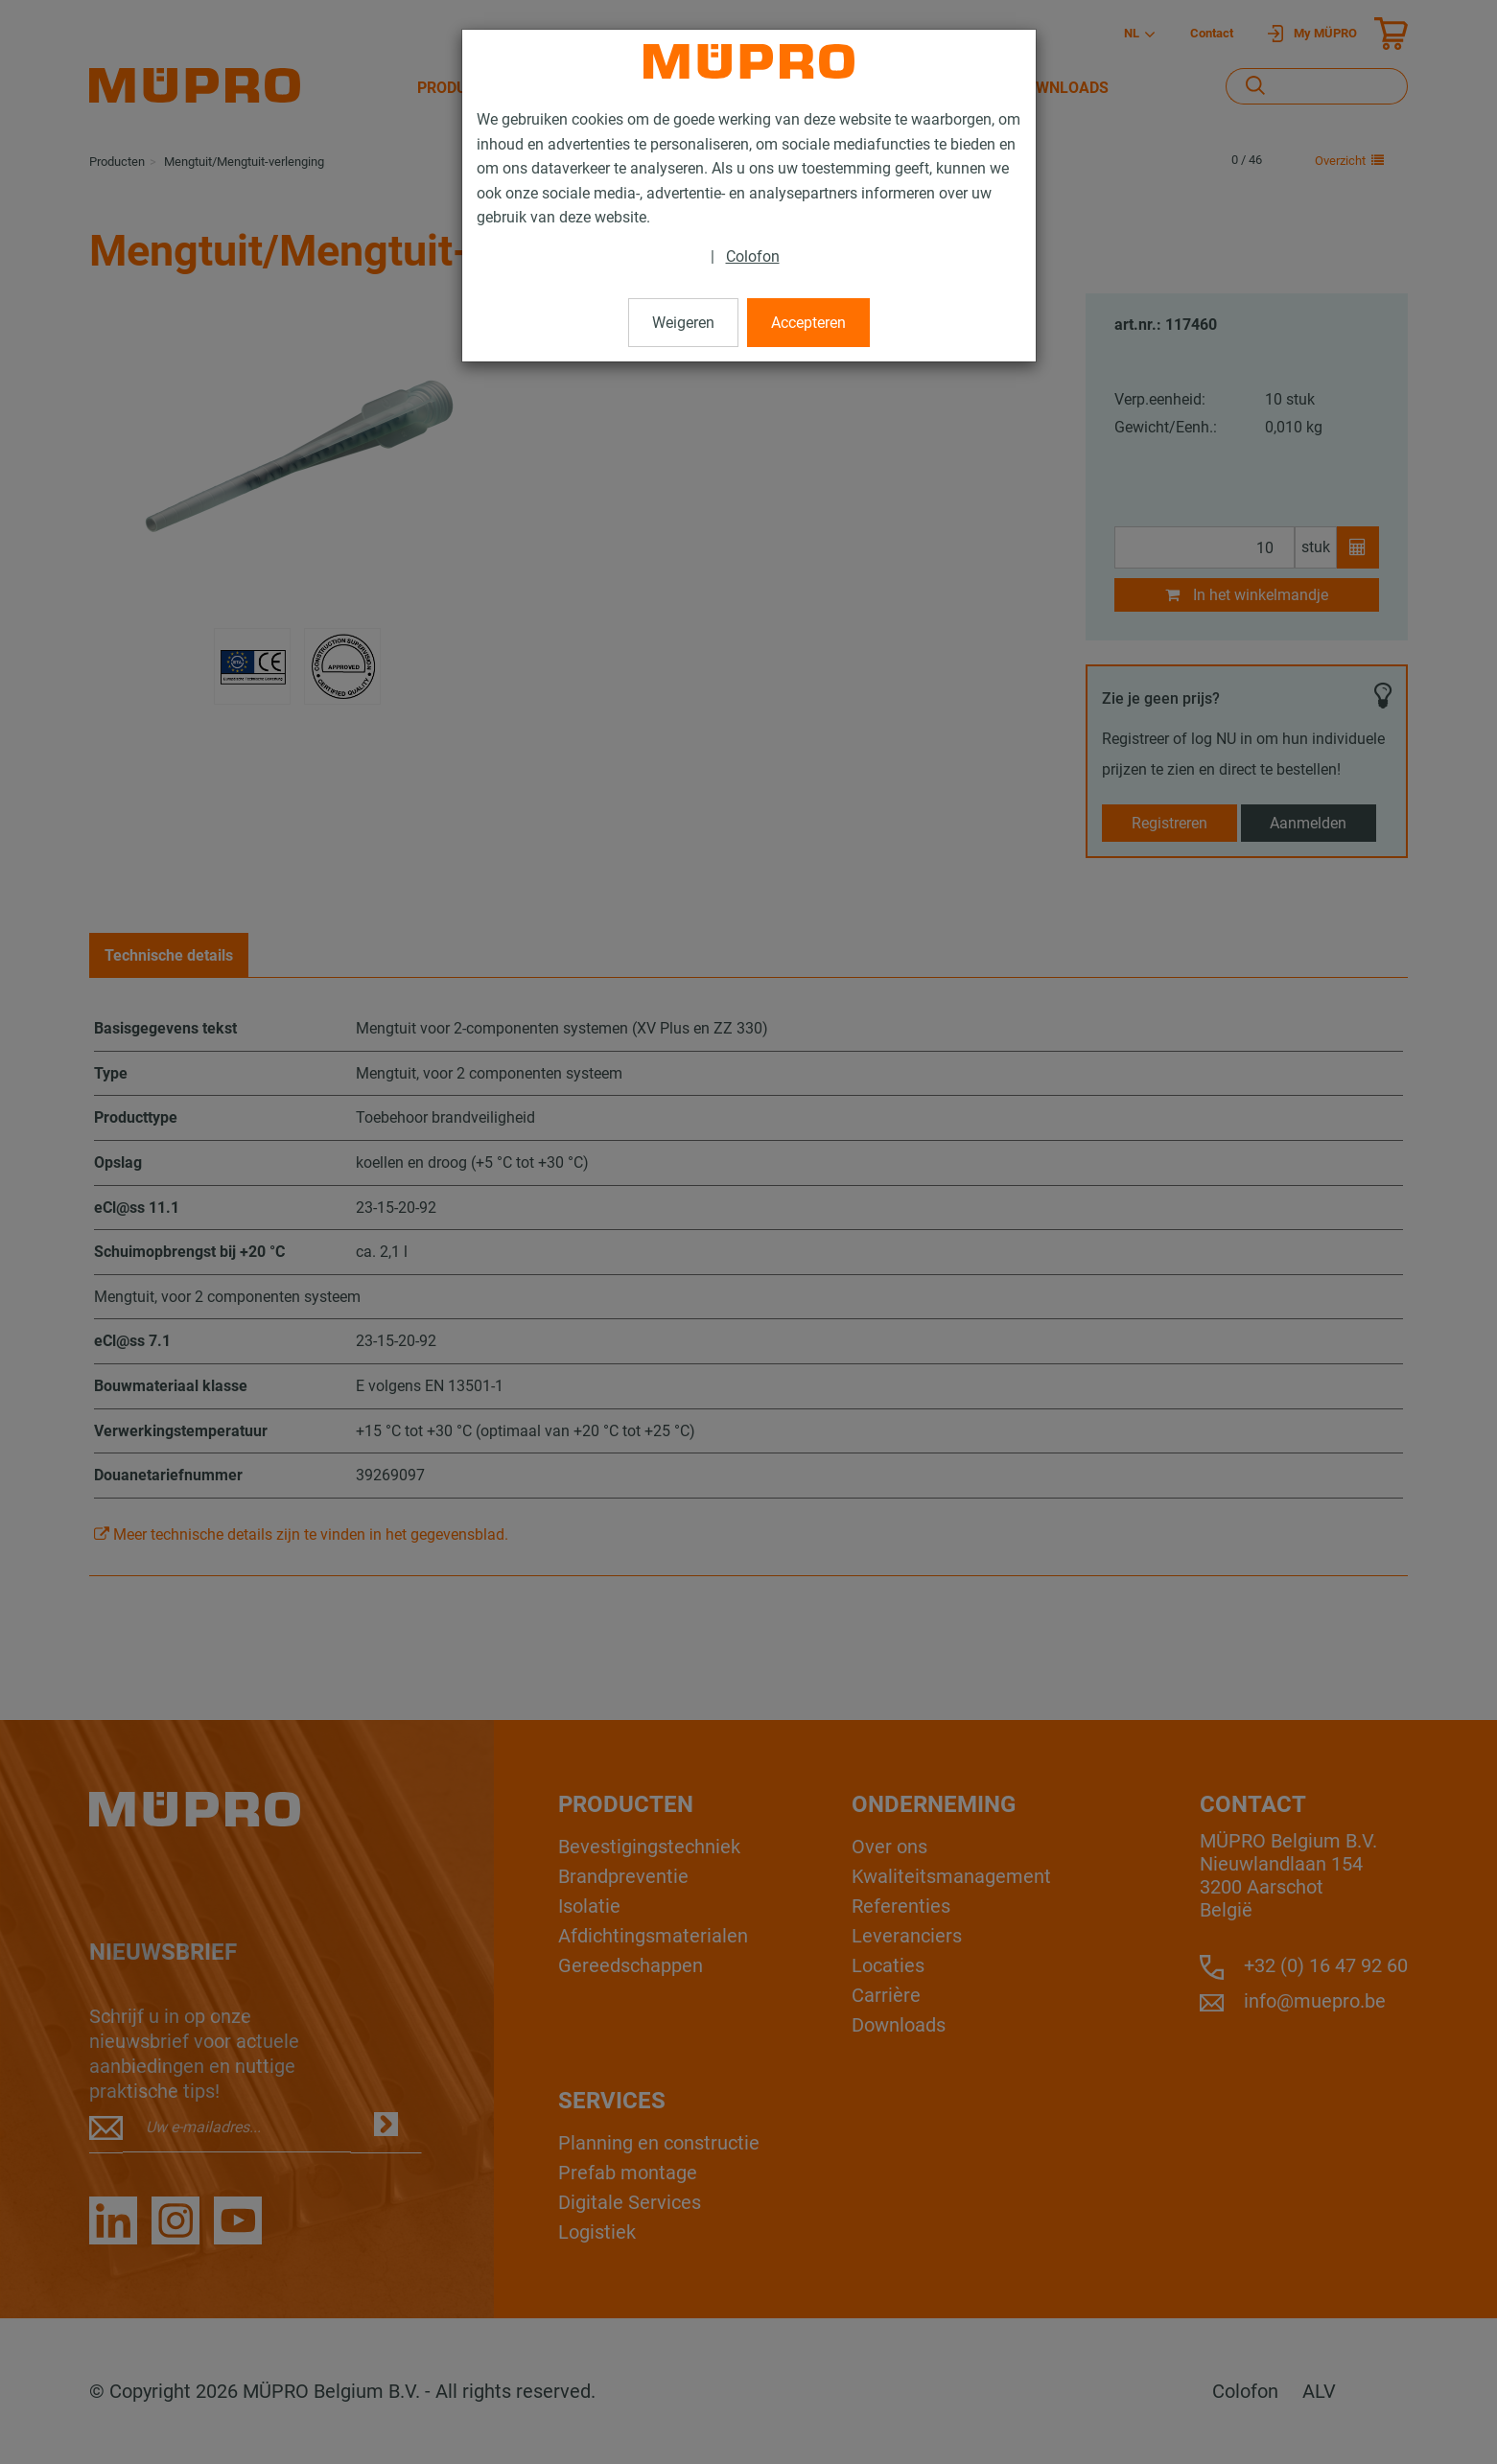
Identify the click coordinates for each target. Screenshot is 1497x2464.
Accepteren (808, 323)
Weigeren (683, 323)
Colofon (753, 256)
